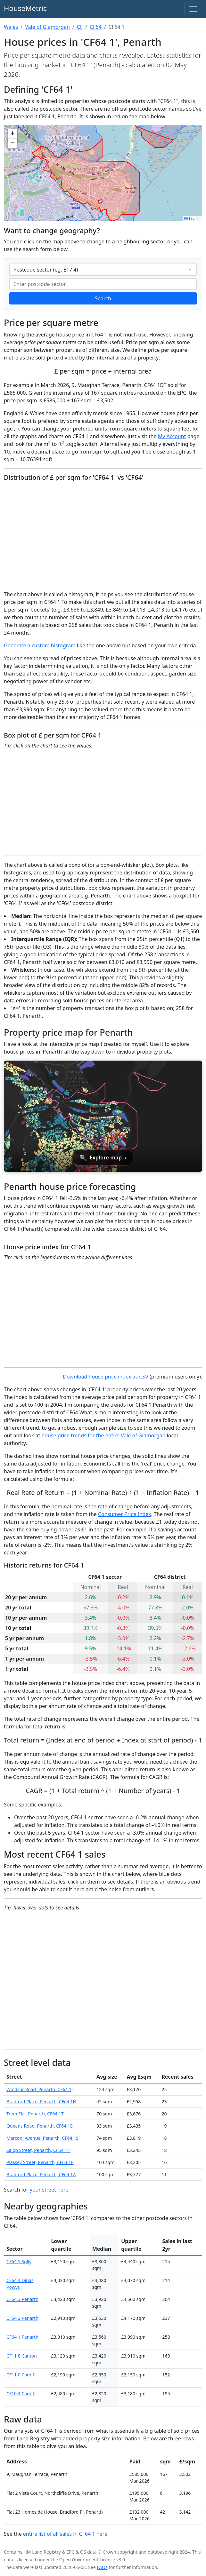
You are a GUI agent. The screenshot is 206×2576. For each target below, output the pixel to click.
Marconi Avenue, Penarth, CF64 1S (42, 2138)
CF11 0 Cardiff (21, 2375)
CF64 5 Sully (18, 2261)
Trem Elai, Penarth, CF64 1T (35, 2114)
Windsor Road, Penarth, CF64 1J (39, 2089)
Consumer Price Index (124, 1514)
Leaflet (192, 219)
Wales (11, 26)
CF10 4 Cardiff (21, 2393)
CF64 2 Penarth (22, 2318)
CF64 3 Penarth (22, 2299)
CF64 (96, 26)
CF (80, 26)
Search (103, 298)
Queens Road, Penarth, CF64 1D (39, 2126)
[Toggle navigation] (193, 9)
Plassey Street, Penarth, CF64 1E (40, 2162)
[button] (12, 134)
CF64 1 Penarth (22, 2337)
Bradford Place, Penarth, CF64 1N (41, 2101)
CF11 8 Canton (21, 2356)
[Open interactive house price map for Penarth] (103, 1116)
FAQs (102, 2567)
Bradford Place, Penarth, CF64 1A (41, 2174)
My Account (172, 436)
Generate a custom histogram (40, 645)
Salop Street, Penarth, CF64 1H (38, 2150)
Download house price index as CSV (105, 1376)
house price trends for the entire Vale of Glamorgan (103, 1435)
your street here (49, 2189)
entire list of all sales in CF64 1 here (65, 2533)
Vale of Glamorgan (47, 26)
